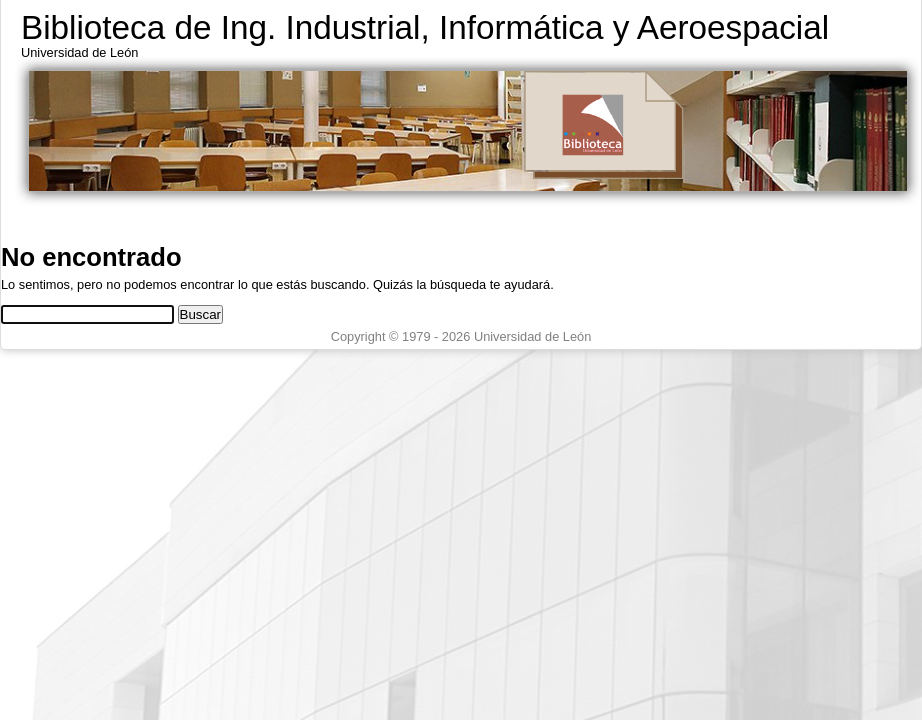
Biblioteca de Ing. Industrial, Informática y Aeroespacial (425, 27)
